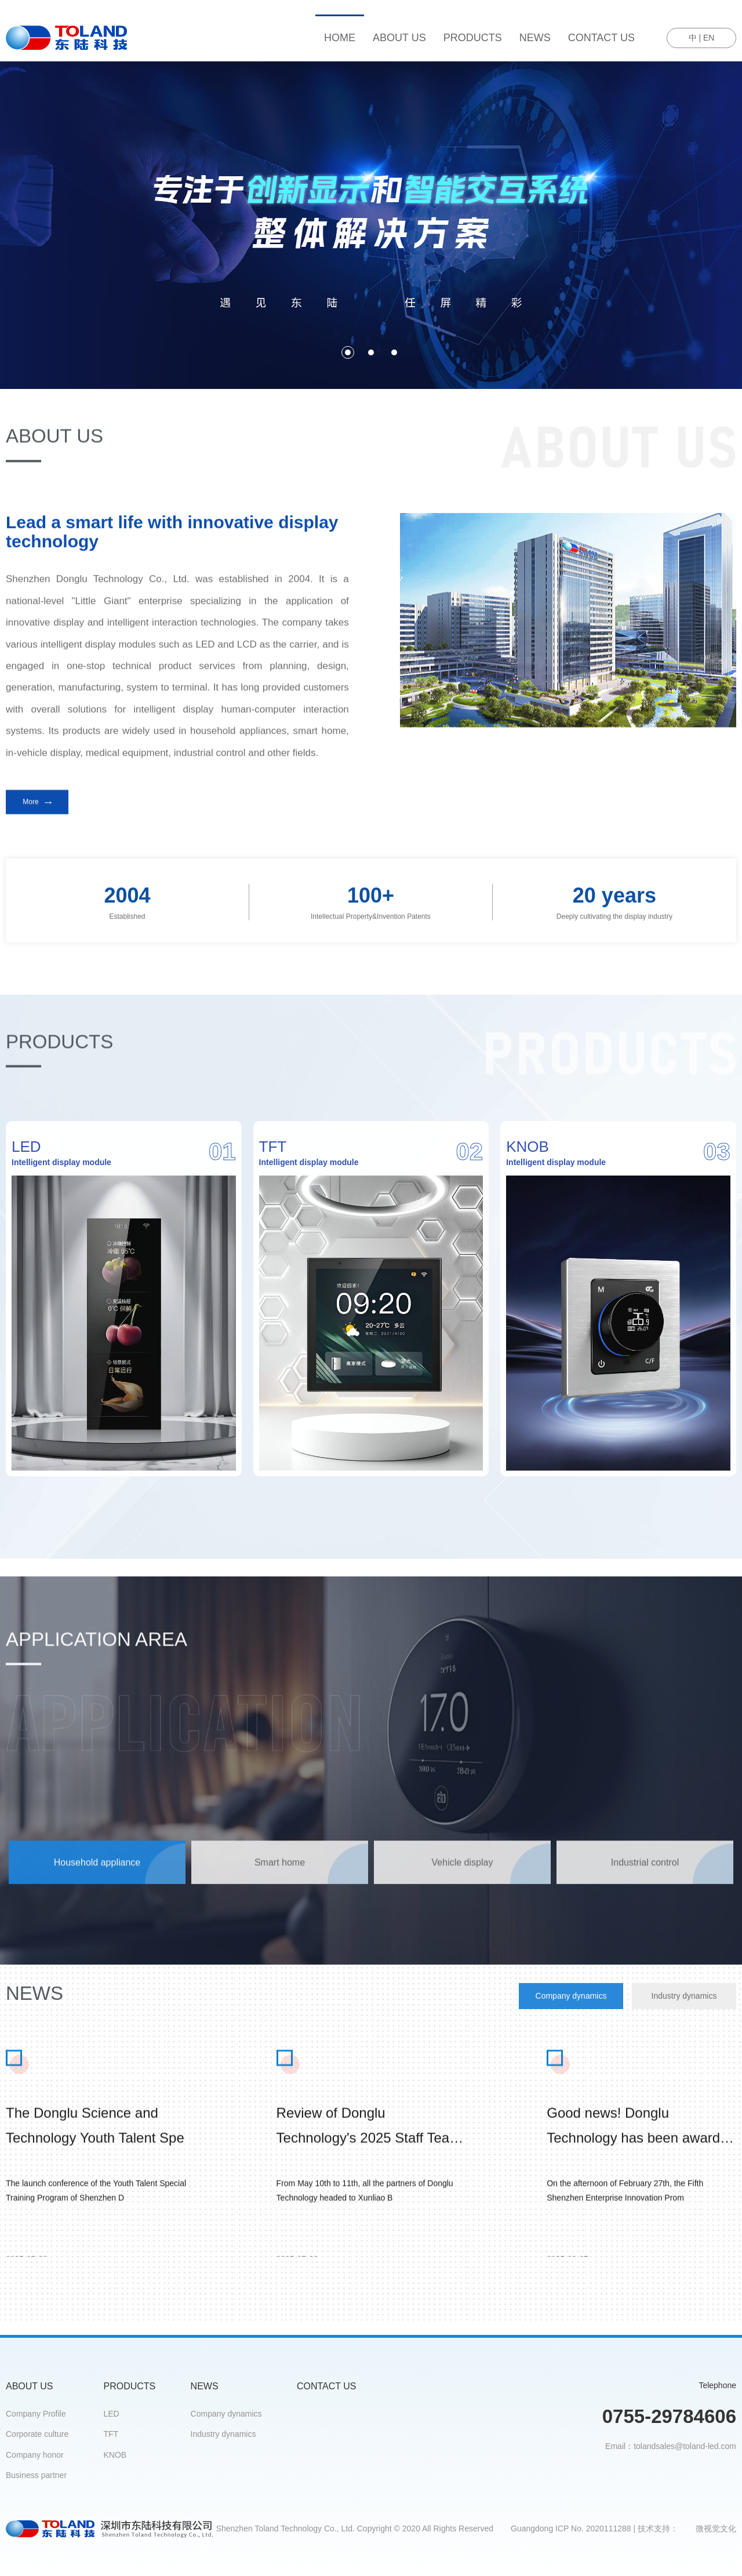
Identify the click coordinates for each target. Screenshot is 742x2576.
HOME (339, 37)
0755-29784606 (669, 2416)
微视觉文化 (716, 2528)
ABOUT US (399, 37)
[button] (348, 352)
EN (708, 37)
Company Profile (36, 2413)
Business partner (36, 2475)
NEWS (535, 37)
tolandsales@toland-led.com (685, 2446)
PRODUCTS (472, 37)
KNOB (115, 2454)
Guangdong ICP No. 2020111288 (571, 2528)
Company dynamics (226, 2413)
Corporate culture (37, 2434)
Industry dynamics (223, 2434)
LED (111, 2413)
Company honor (35, 2454)
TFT (111, 2434)
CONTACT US (601, 37)
